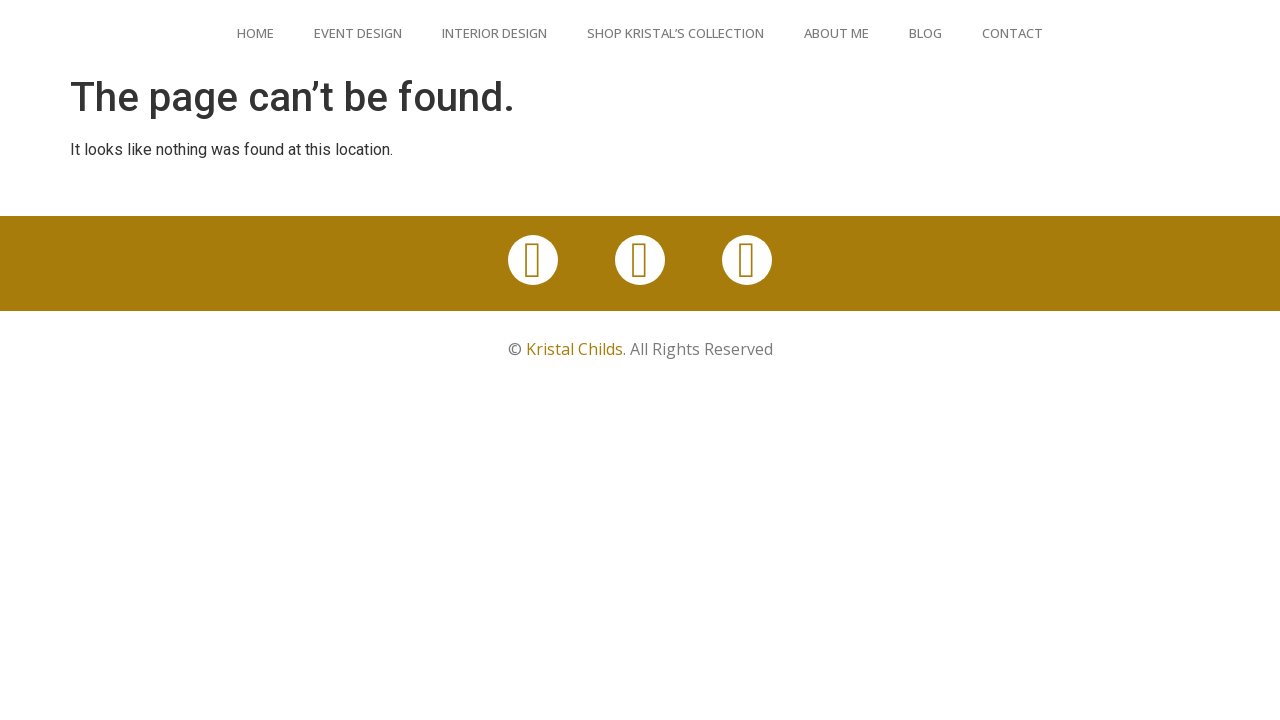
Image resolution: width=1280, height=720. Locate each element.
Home (255, 33)
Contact (1012, 33)
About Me (836, 33)
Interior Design (494, 33)
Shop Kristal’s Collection (675, 33)
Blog (925, 33)
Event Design (358, 33)
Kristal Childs (574, 349)
